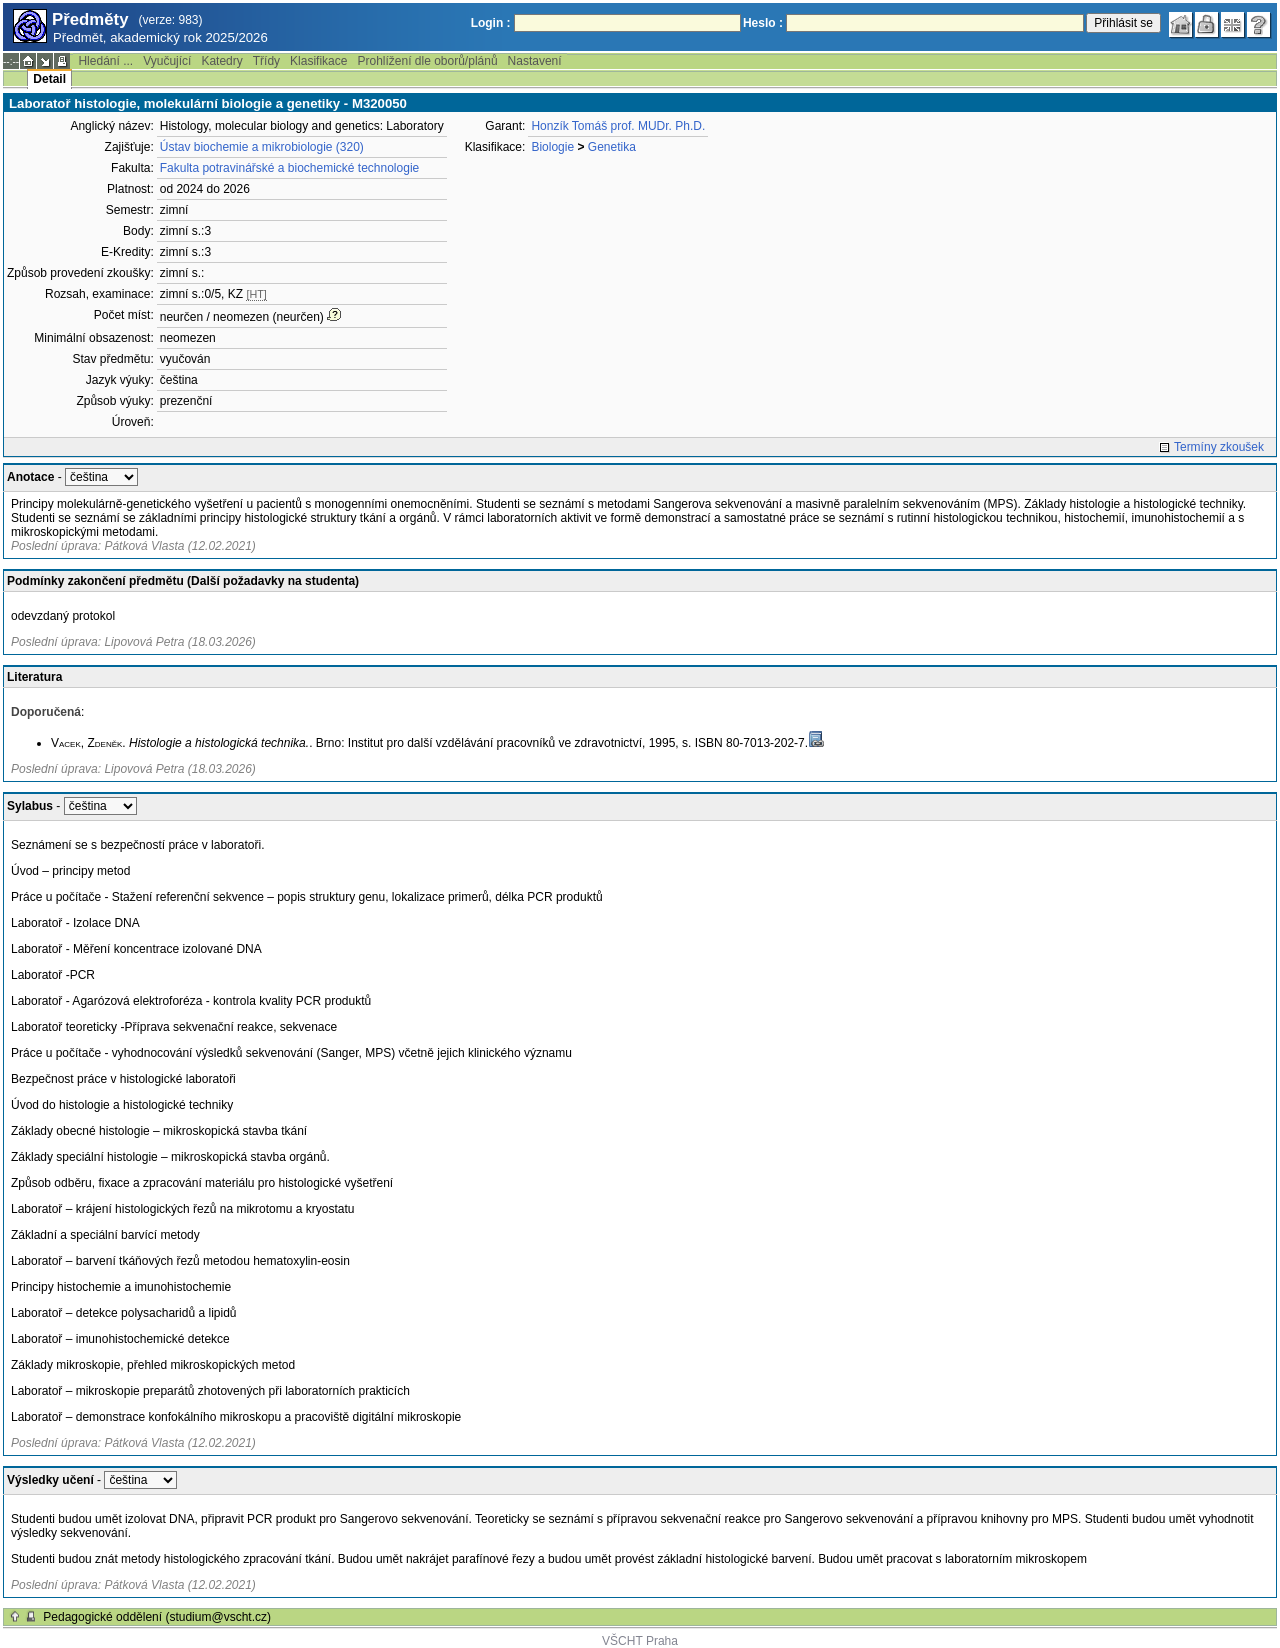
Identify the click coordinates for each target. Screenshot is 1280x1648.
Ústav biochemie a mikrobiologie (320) (262, 147)
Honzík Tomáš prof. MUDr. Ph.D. (618, 126)
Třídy (266, 61)
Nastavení (535, 61)
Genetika (612, 147)
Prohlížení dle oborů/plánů (427, 61)
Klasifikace (318, 61)
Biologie (552, 147)
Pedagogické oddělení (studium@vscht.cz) (157, 1617)
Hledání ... (105, 61)
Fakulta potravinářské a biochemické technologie (289, 168)
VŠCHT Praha (640, 1641)
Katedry (221, 61)
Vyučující (167, 61)
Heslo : (763, 23)
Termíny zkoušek (1219, 447)
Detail (49, 79)
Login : (491, 23)
